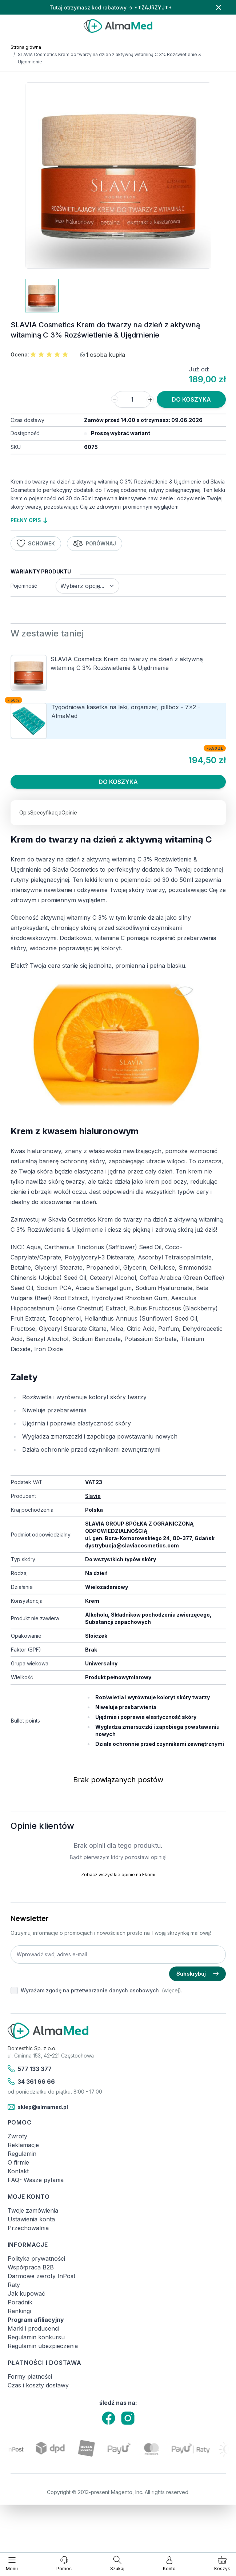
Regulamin (22, 2153)
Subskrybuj (197, 1974)
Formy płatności (30, 2376)
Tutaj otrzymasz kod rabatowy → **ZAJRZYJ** (110, 7)
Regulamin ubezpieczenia (43, 2346)
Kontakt (18, 2171)
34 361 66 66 (31, 2081)
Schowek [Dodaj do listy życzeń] (36, 544)
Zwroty (17, 2136)
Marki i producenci (33, 2328)
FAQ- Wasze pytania (36, 2180)
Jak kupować (26, 2293)
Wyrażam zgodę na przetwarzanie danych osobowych (90, 1990)
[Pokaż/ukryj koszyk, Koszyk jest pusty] (222, 2564)
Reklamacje (23, 2145)
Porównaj (94, 543)
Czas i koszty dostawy (38, 2385)
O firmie (18, 2162)
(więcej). (172, 1990)
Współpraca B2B (31, 2267)
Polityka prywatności (36, 2258)
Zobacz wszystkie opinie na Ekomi (118, 1874)
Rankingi (19, 2311)
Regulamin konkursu (36, 2337)
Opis (24, 812)
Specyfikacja (45, 812)
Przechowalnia (28, 2228)
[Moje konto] (169, 2564)
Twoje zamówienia (33, 2210)
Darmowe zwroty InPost (41, 2276)
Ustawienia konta (31, 2219)
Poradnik (20, 2302)
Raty (14, 2284)
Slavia (93, 1496)
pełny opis (29, 520)
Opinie (69, 812)
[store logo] (118, 26)
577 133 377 (30, 2068)
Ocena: (20, 354)
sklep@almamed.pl (38, 2107)
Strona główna (26, 47)
